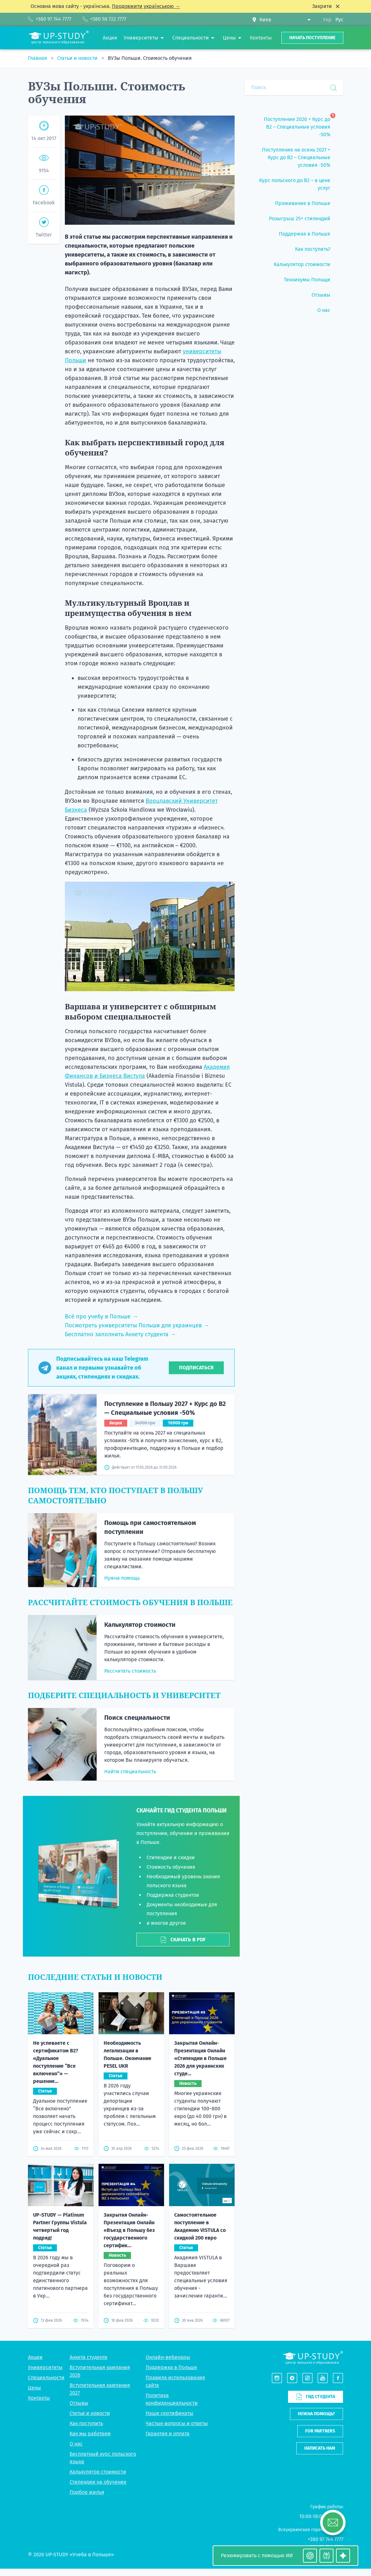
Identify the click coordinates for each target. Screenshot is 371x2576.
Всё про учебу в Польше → (101, 1316)
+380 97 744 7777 (325, 2539)
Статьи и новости (78, 58)
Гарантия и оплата (167, 2434)
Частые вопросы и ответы (177, 2423)
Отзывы (79, 2403)
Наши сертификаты (169, 2413)
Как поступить (86, 2423)
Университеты (45, 2367)
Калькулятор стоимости (139, 1624)
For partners (320, 2431)
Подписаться (196, 1368)
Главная (38, 58)
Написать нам (319, 2448)
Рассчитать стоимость (130, 1671)
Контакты (39, 2398)
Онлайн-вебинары (168, 2357)
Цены (34, 2388)
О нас (76, 2444)
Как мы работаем (90, 2434)
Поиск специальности (137, 1717)
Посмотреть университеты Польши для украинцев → (137, 1325)
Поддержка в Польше (171, 2367)
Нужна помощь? (316, 2414)
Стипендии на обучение (98, 2482)
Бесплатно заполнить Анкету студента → (120, 1334)
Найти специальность (130, 1771)
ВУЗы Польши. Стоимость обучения (150, 58)
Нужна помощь (122, 1578)
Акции (35, 2357)
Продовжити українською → (146, 6)
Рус (339, 20)
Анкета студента (88, 2357)
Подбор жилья (87, 2492)
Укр (327, 20)
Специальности (46, 2378)
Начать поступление (312, 37)
